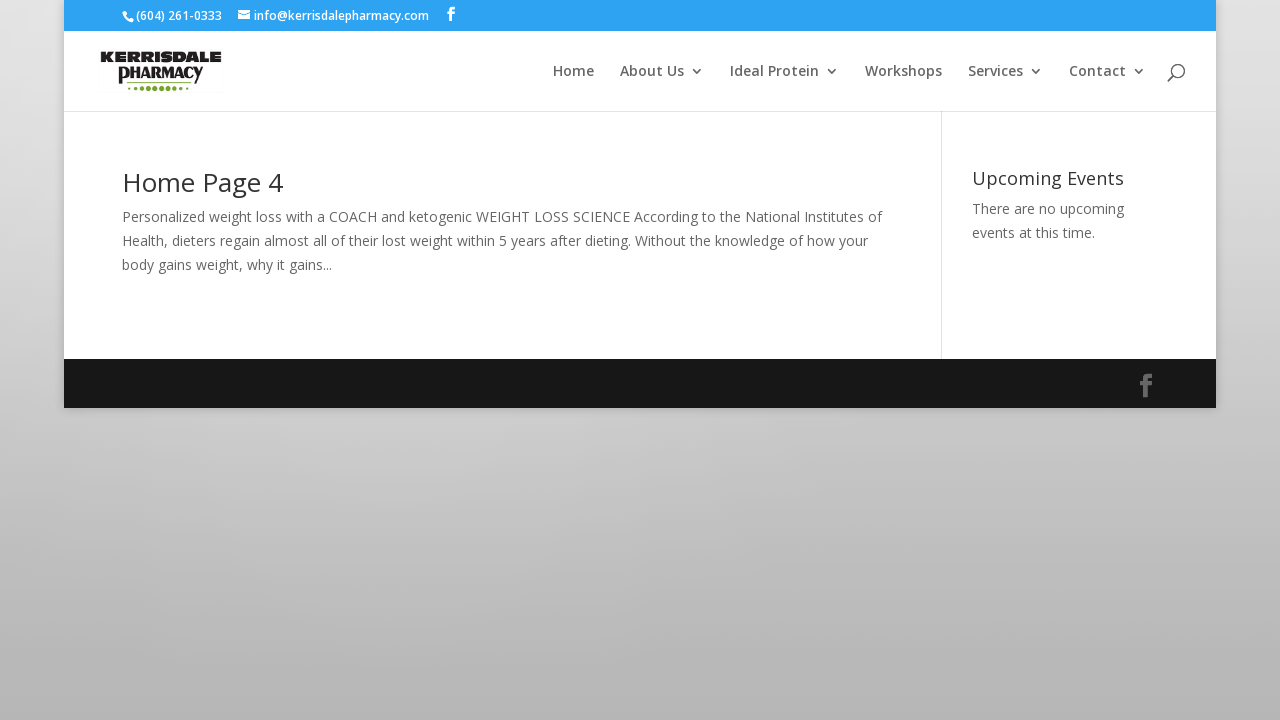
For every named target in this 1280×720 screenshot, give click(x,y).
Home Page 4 (202, 182)
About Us (652, 72)
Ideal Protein (774, 72)
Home (573, 72)
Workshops (903, 72)
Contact (1097, 72)
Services (995, 72)
